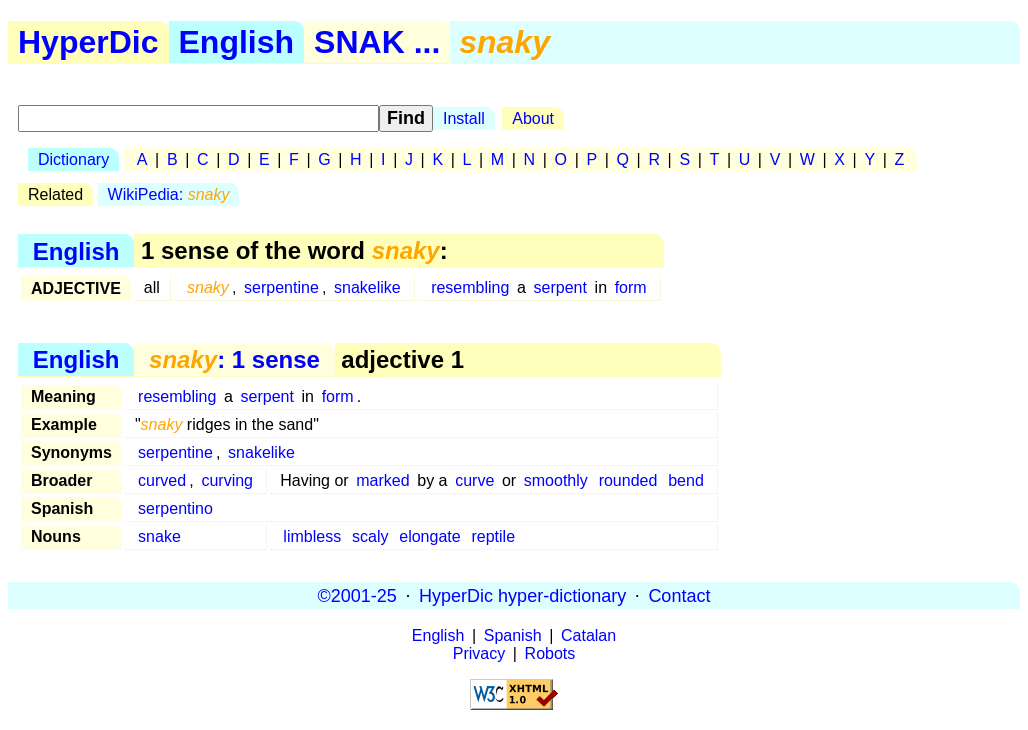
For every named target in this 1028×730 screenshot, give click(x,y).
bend (686, 480)
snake (159, 536)
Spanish (513, 635)
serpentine (281, 287)
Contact (679, 595)
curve (474, 480)
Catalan (588, 635)
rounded (628, 480)
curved (162, 480)
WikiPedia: (169, 194)
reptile (493, 536)
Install (464, 118)
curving (227, 480)
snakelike (367, 287)
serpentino (175, 508)
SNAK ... (377, 42)
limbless (312, 536)
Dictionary (73, 159)
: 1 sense (234, 359)
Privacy (479, 653)
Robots (550, 653)
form (631, 287)
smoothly (556, 480)
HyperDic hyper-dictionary (522, 595)
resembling (470, 287)
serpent (560, 287)
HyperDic (88, 42)
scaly (370, 536)
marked (382, 480)
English (237, 42)
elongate (429, 536)
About (533, 118)
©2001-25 (357, 595)
